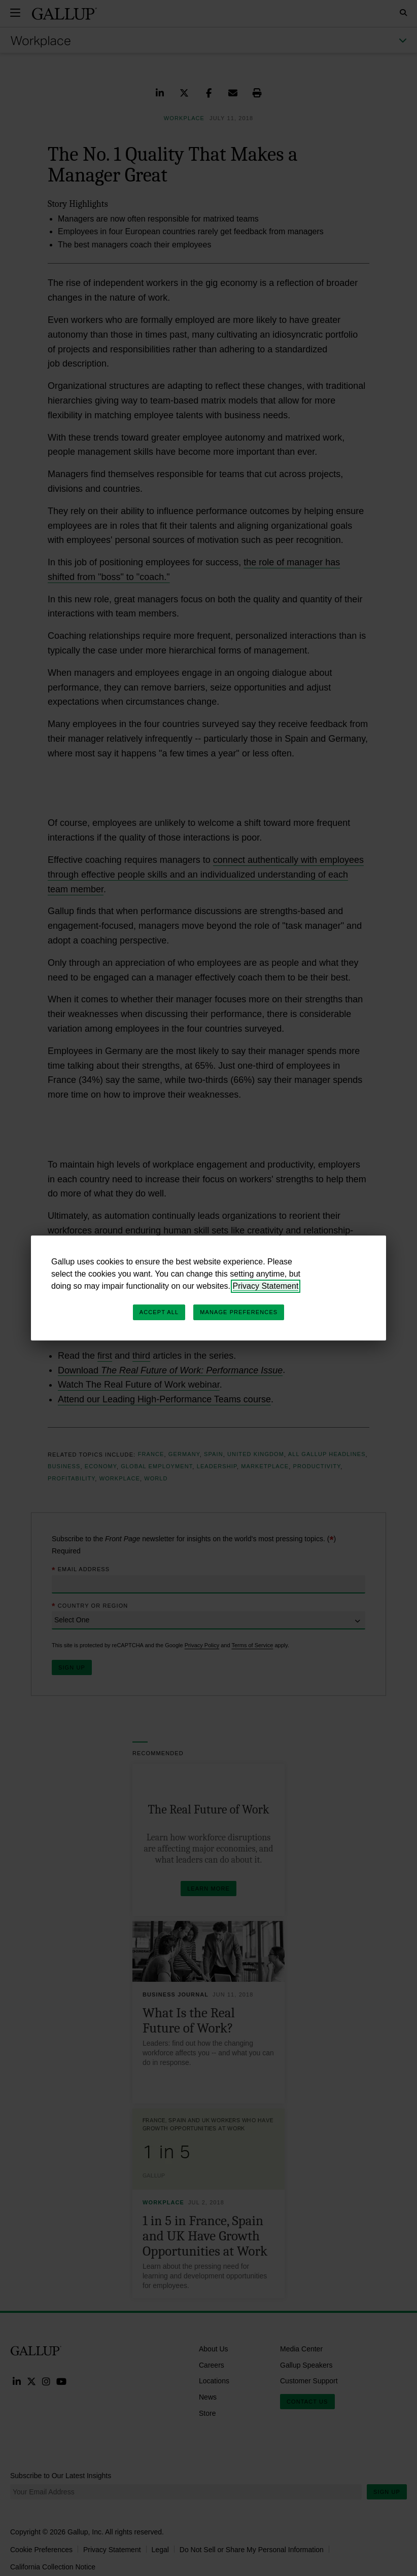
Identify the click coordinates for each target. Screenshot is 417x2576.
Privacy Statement (266, 1286)
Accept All (159, 1312)
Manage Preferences (238, 1312)
